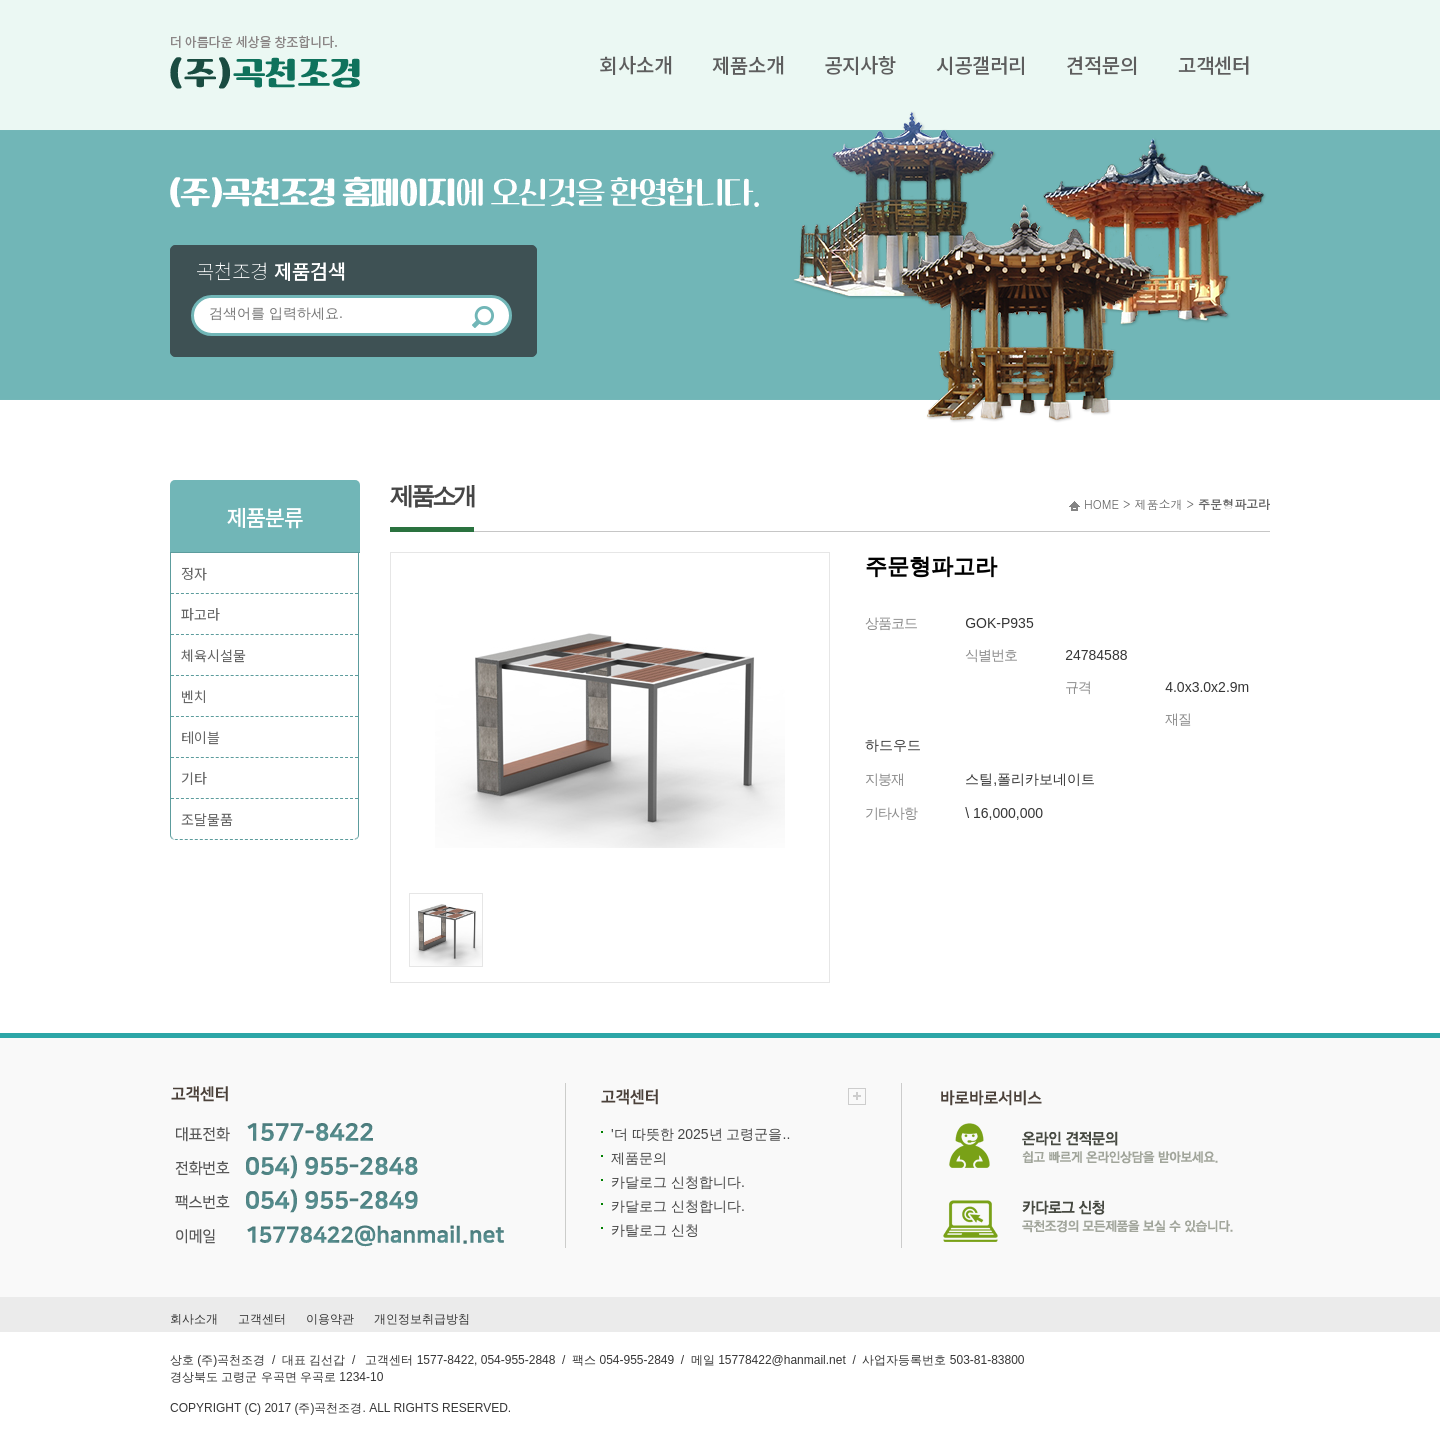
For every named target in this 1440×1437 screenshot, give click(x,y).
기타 (194, 778)
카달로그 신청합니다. (678, 1182)
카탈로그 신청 (655, 1230)
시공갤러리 (981, 64)
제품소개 (748, 64)
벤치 (194, 696)
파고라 (200, 614)
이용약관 (330, 1319)
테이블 (200, 737)
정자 (194, 573)
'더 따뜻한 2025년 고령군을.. (700, 1134)
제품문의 (639, 1158)
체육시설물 (213, 655)
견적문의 (1102, 64)
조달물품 (207, 819)
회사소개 (636, 64)
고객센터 (1214, 64)
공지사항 (860, 64)
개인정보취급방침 (422, 1319)
